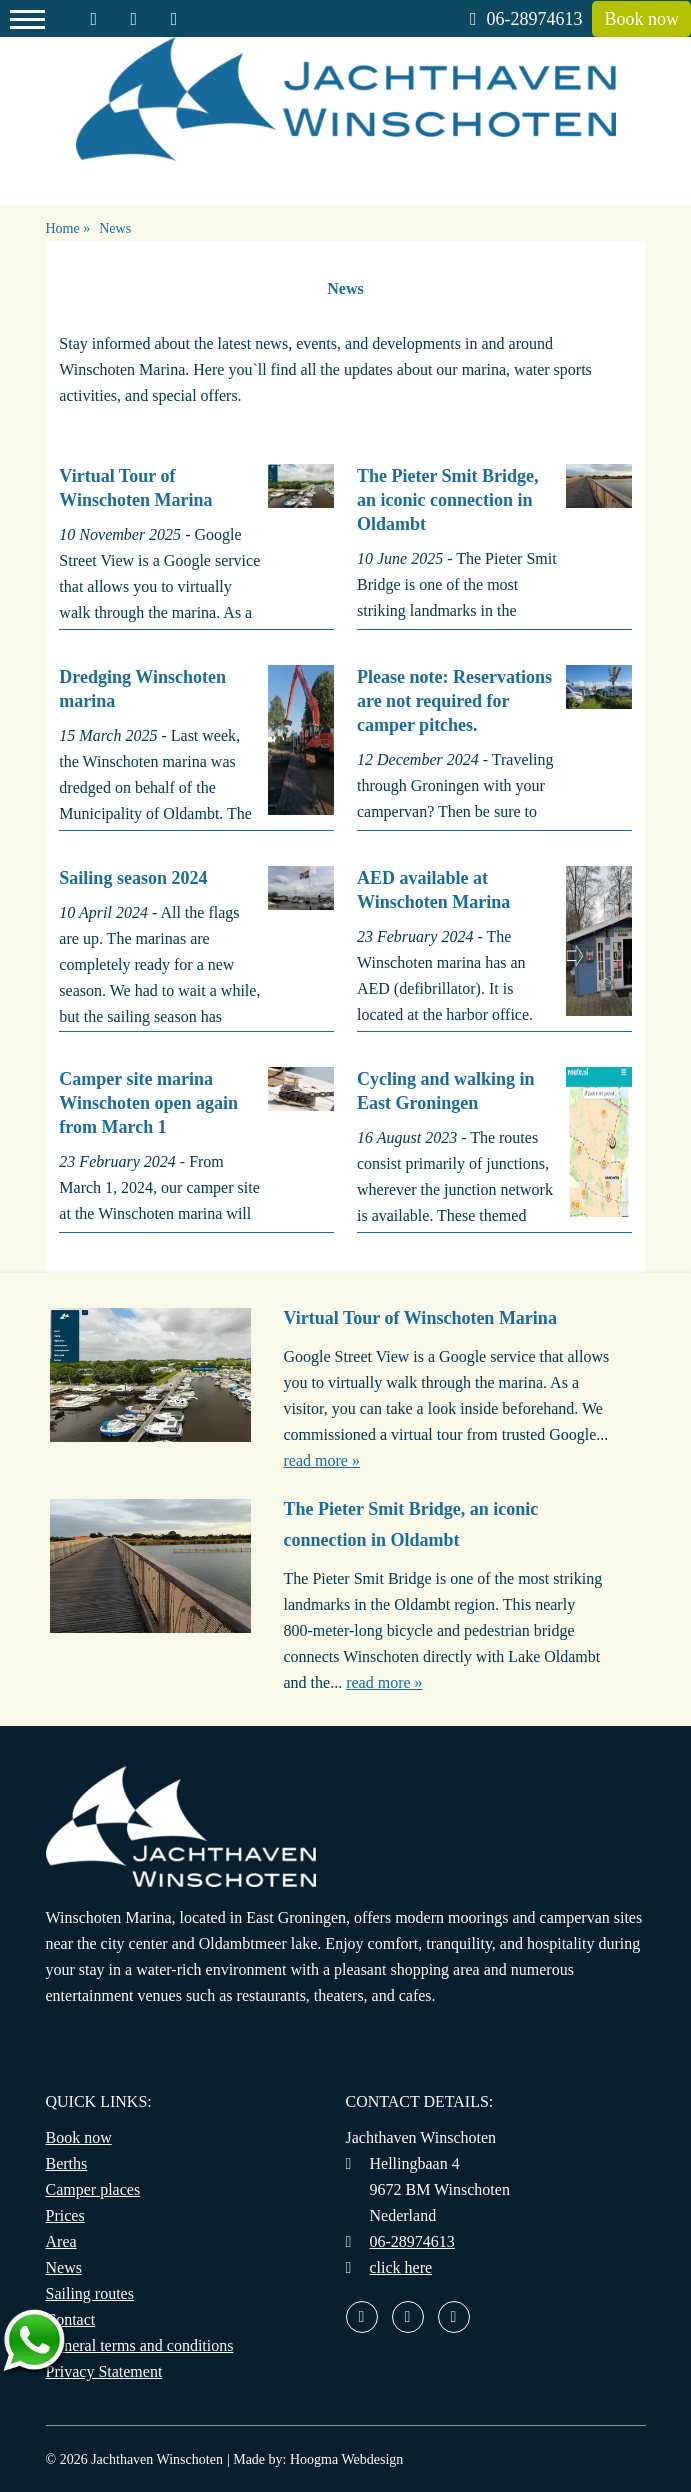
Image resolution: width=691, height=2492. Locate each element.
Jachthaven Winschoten (157, 2459)
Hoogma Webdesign (346, 2459)
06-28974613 (526, 19)
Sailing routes (90, 2293)
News (64, 2267)
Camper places (93, 2189)
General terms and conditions (140, 2345)
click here (401, 2267)
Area (61, 2241)
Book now (641, 19)
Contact (71, 2319)
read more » (322, 1460)
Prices (65, 2215)
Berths (67, 2163)
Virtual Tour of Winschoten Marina (420, 1318)
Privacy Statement (104, 2371)
